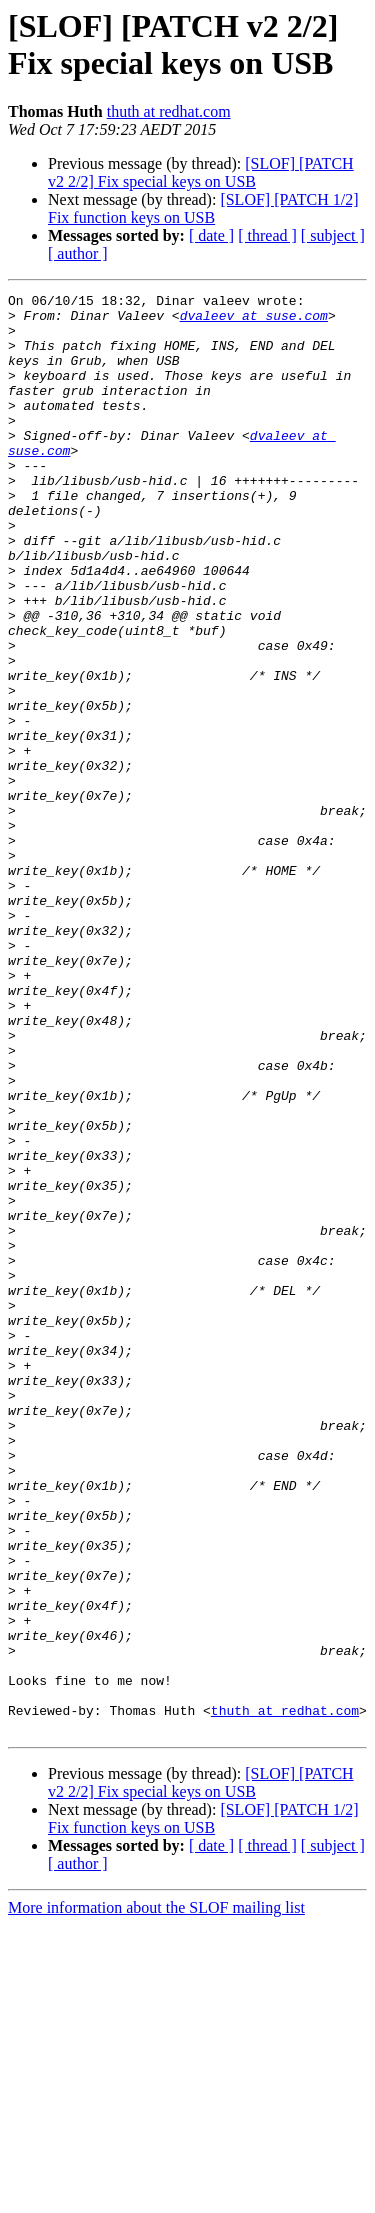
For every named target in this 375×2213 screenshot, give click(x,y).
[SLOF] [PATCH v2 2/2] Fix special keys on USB (201, 172)
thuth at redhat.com (169, 111)
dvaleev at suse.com (254, 321)
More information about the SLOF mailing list (156, 2195)
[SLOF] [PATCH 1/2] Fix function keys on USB (203, 208)
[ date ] (211, 235)
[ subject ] (333, 235)
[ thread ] (267, 235)
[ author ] (78, 253)
